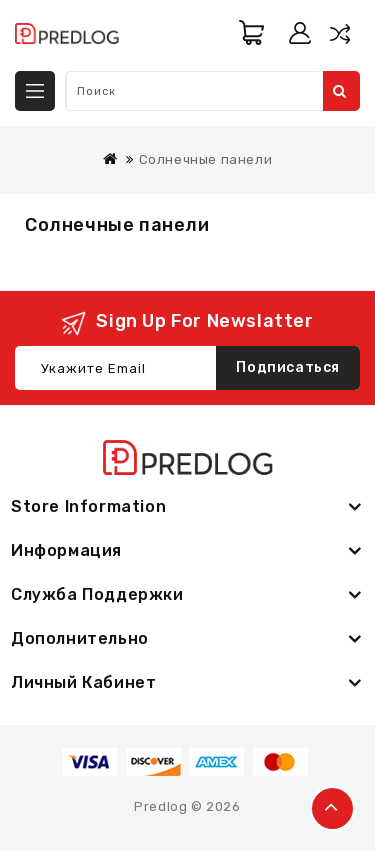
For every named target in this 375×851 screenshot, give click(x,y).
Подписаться (288, 367)
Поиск (340, 91)
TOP (332, 808)
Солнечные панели (206, 159)
